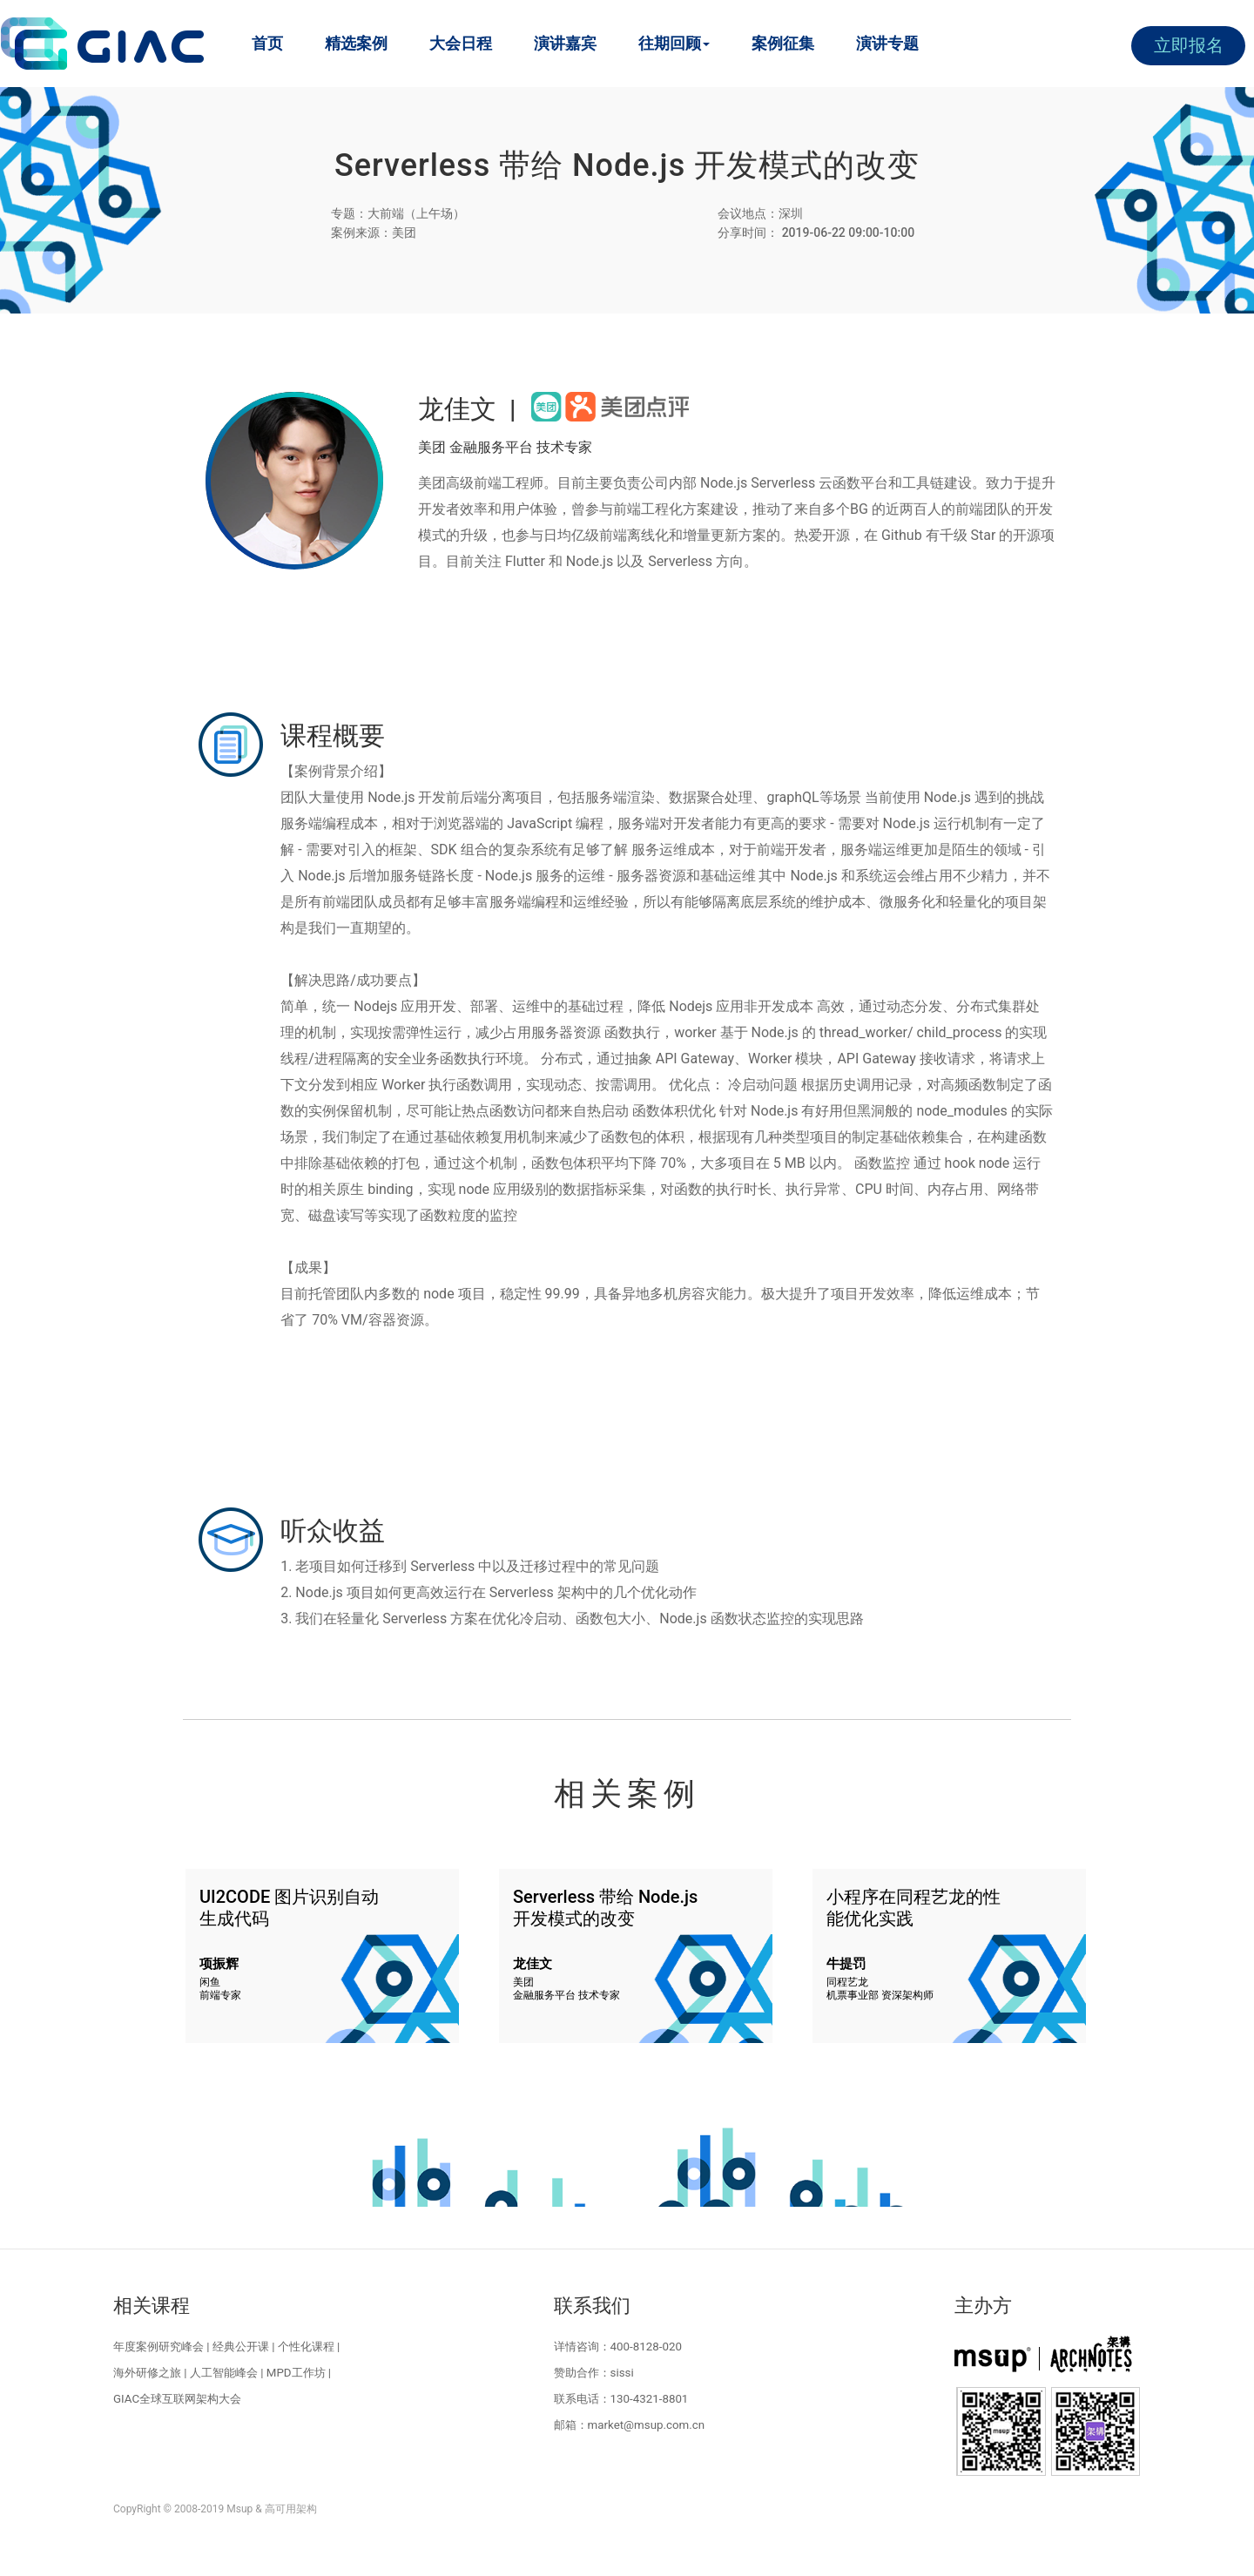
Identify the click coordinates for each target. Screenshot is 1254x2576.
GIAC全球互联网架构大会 (177, 2398)
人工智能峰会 (224, 2372)
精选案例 (356, 43)
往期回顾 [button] (674, 43)
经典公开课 (240, 2346)
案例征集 (783, 43)
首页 (267, 43)
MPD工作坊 (296, 2372)
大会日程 (460, 43)
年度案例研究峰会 (158, 2346)
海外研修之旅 (147, 2372)
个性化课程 (306, 2346)
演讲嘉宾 (565, 43)
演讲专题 (887, 43)
